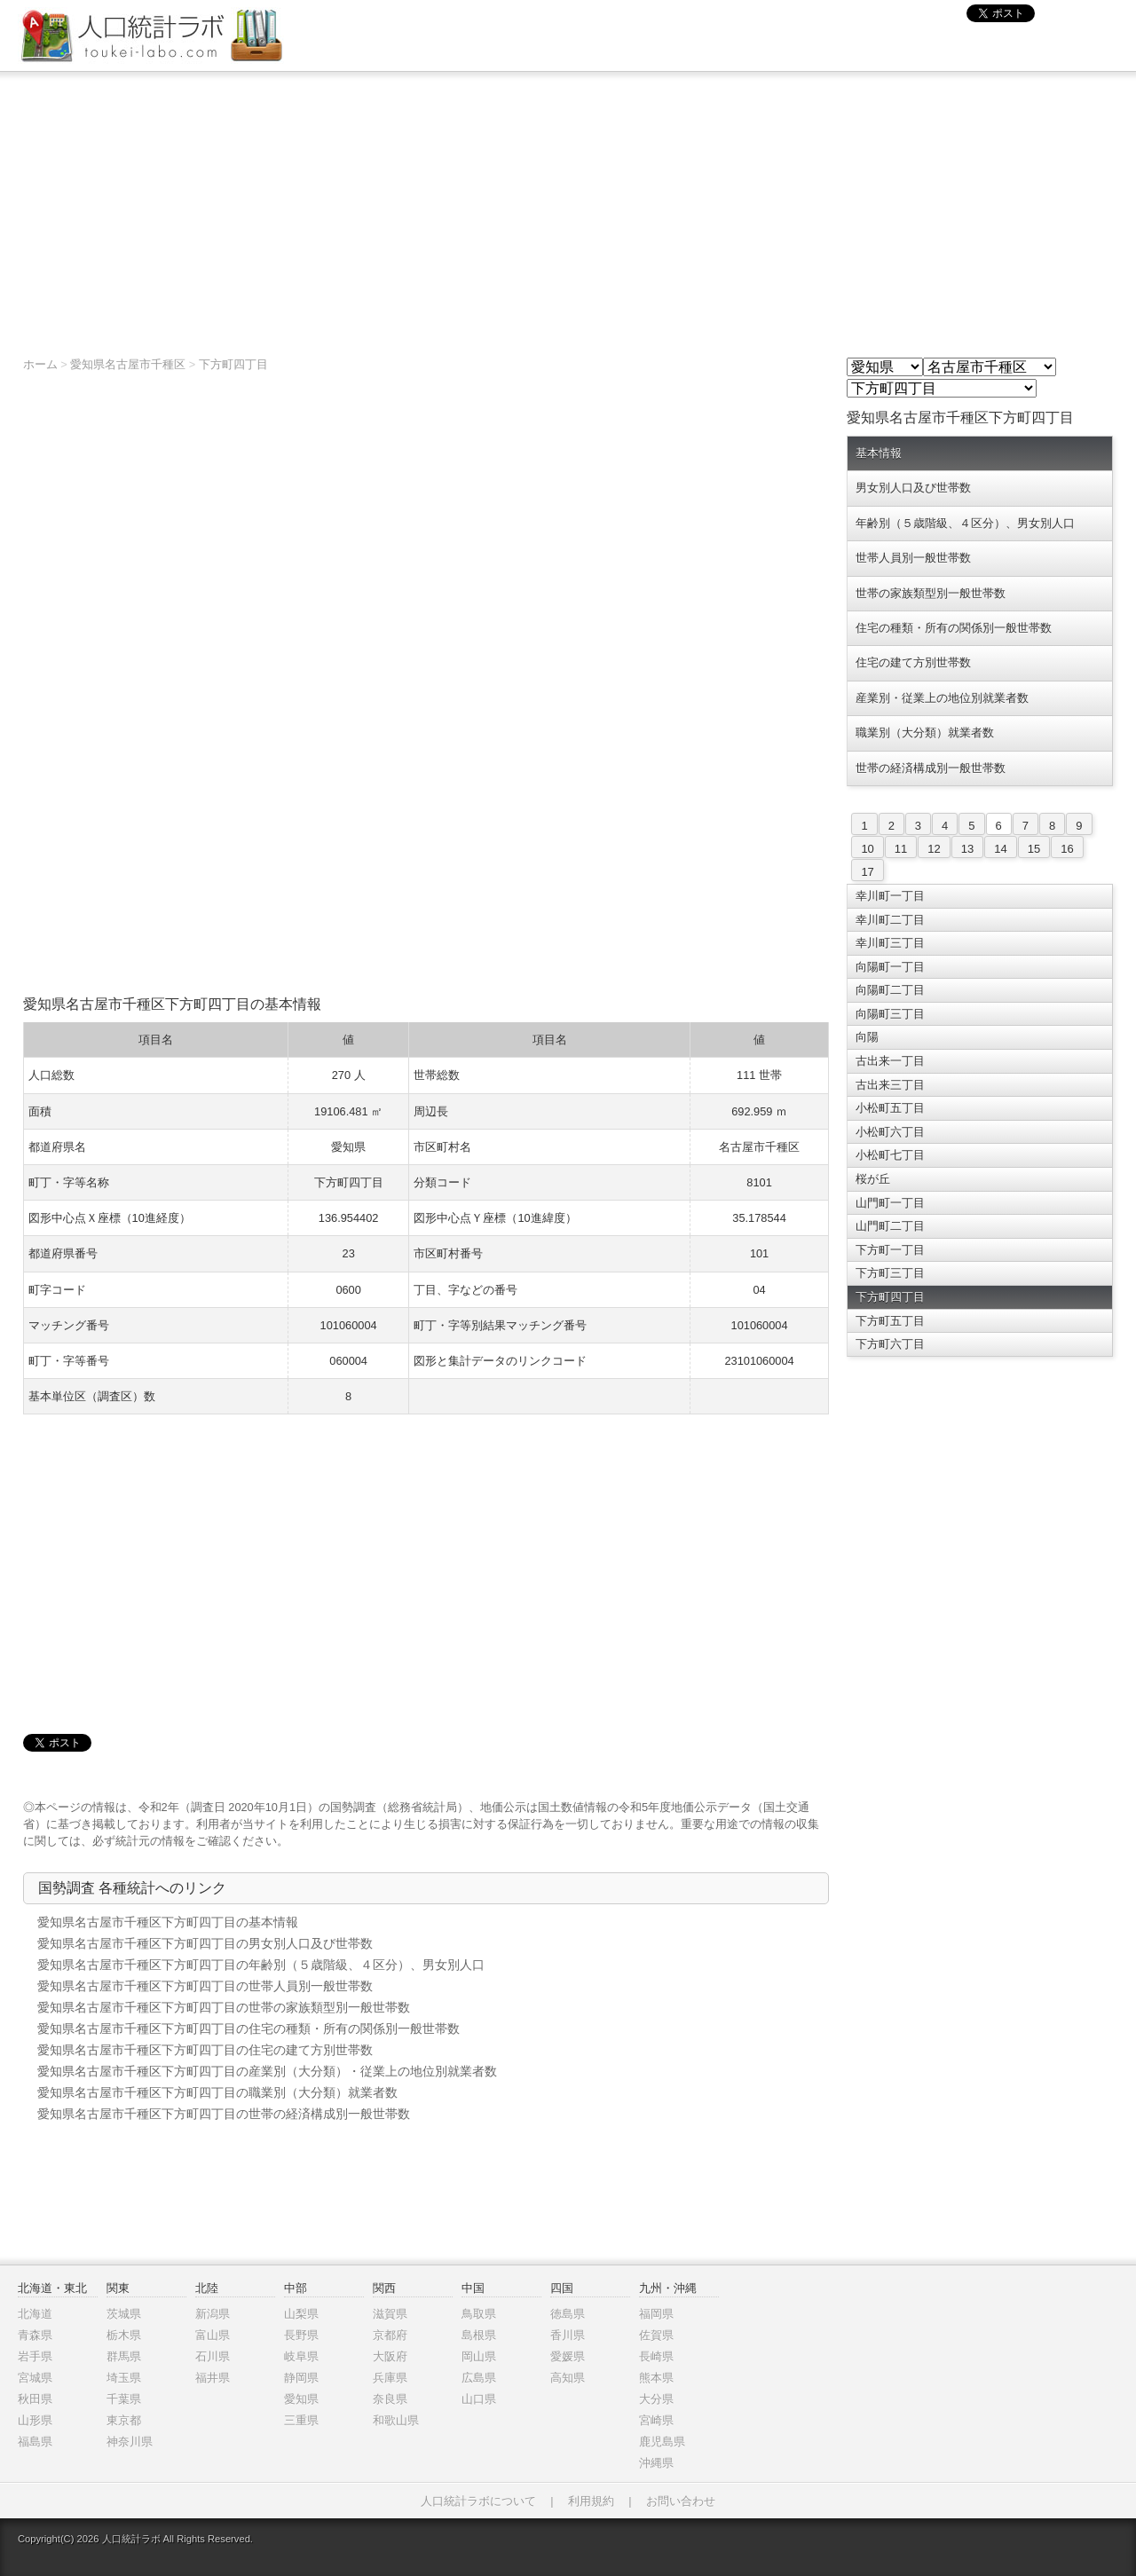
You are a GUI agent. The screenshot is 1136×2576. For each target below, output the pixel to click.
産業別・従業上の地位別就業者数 (942, 698)
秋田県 (35, 2399)
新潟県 (212, 2313)
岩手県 (35, 2356)
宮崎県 (656, 2420)
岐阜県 (301, 2356)
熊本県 (656, 2377)
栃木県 (123, 2335)
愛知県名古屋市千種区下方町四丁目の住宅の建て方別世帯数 (205, 2050)
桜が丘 (873, 1179)
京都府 (390, 2335)
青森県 (35, 2335)
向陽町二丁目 (890, 990)
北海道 (35, 2313)
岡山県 (479, 2356)
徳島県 (567, 2313)
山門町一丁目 (890, 1202)
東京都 (123, 2420)
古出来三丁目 (890, 1084)
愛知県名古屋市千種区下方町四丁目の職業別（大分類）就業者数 (217, 2092)
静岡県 (301, 2377)
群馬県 (123, 2356)
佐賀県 (656, 2335)
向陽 (867, 1037)
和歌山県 (396, 2420)
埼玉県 (123, 2377)
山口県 (479, 2399)
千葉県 (123, 2399)
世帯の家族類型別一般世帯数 (931, 593)
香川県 (567, 2335)
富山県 (212, 2335)
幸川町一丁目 (890, 895)
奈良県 (390, 2399)
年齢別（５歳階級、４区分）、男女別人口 (965, 523)
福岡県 (656, 2313)
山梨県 (301, 2313)
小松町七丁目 (890, 1155)
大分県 (656, 2399)
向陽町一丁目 (890, 966)
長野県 (301, 2335)
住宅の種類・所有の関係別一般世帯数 (954, 627)
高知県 (567, 2377)
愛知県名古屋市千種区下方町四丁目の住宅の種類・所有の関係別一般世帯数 (248, 2028)
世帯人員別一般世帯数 (913, 557)
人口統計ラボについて (478, 2501)
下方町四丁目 (233, 364)
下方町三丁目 (890, 1273)
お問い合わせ (680, 2501)
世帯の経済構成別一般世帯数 (931, 768)
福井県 (212, 2377)
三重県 (301, 2420)
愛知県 (301, 2399)
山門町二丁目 (890, 1226)
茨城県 (123, 2313)
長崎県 (656, 2356)
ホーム (40, 364)
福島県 (35, 2441)
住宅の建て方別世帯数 (913, 662)
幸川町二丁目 (890, 919)
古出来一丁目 (890, 1060)
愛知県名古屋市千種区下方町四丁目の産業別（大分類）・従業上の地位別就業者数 (267, 2071)
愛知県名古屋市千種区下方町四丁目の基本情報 (167, 1922)
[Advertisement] (568, 205)
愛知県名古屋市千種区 (127, 364)
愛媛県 (567, 2356)
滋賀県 (390, 2313)
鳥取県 (479, 2313)
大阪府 (390, 2356)
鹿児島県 (662, 2441)
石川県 (212, 2356)
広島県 (479, 2377)
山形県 (35, 2420)
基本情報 (879, 453)
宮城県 (35, 2377)
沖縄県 (656, 2463)
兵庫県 (390, 2377)
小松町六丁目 (890, 1131)
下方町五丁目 (890, 1320)
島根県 (479, 2335)
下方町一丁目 (890, 1249)
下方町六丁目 (890, 1344)
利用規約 (591, 2501)
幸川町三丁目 (890, 942)
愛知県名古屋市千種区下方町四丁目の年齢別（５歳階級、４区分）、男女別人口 (261, 1965)
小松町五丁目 (890, 1108)
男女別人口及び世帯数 (913, 487)
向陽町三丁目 (890, 1013)
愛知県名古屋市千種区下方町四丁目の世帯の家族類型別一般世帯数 (223, 2007)
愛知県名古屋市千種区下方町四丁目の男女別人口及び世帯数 (205, 1943)
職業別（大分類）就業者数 (925, 732)
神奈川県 (129, 2441)
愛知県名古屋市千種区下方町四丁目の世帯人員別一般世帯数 (205, 1986)
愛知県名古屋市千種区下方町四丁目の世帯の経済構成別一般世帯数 (223, 2114)
